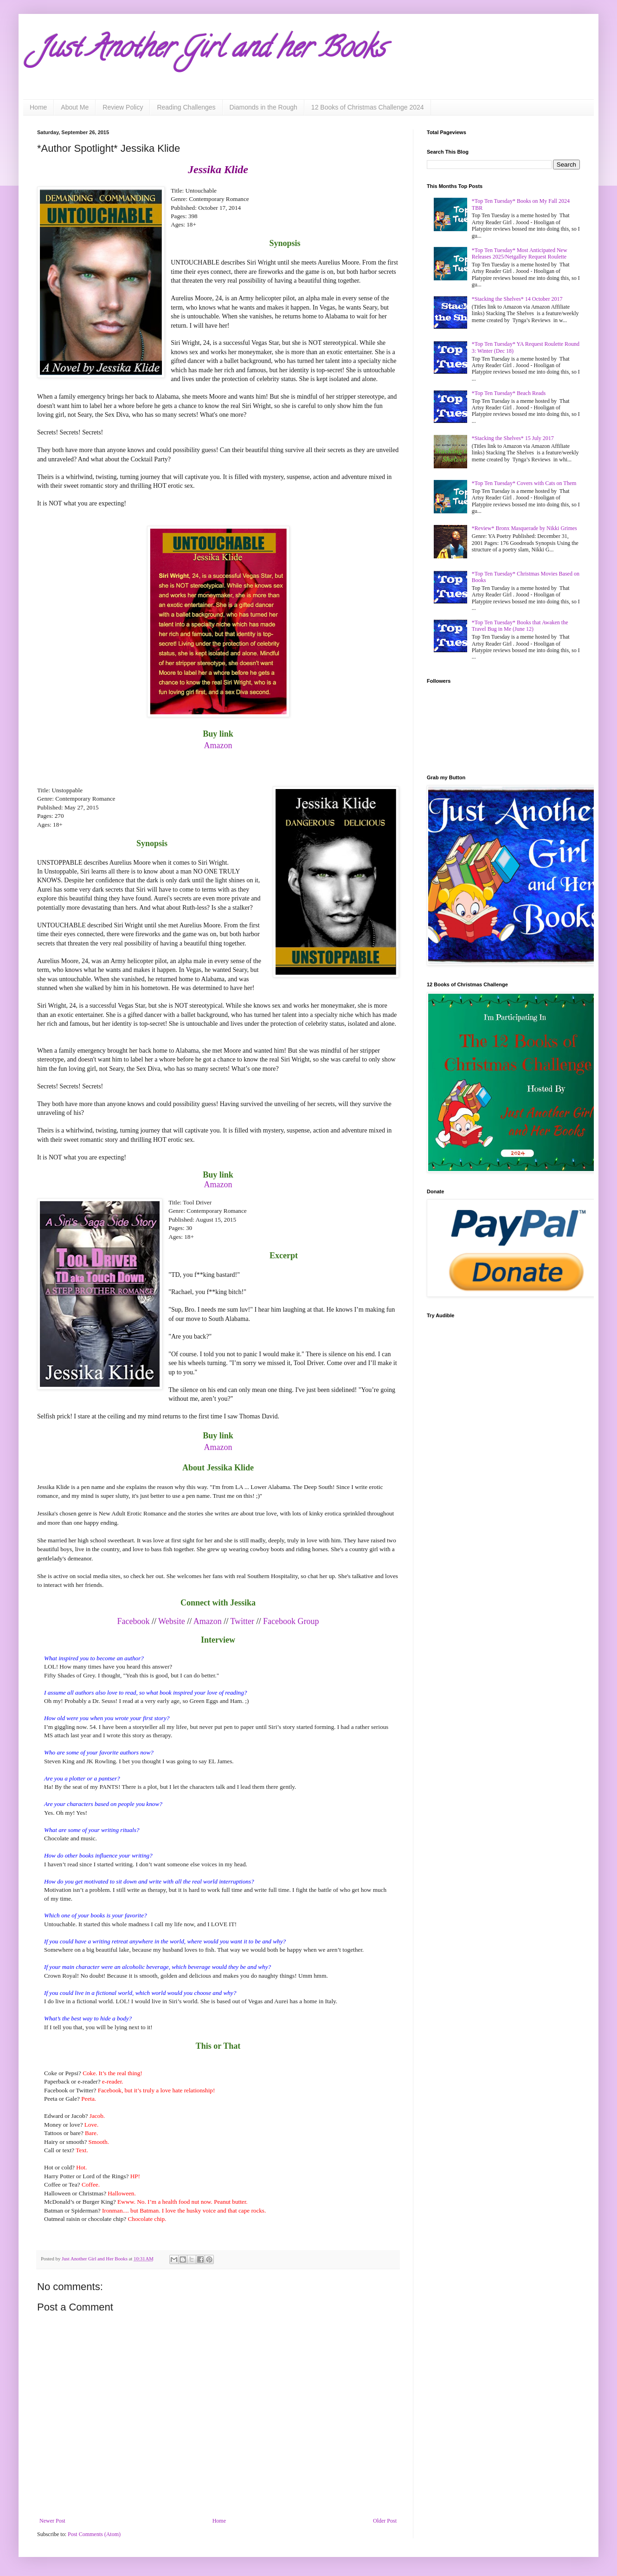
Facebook (133, 1621)
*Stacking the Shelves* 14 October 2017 (517, 299)
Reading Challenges (186, 107)
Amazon (218, 1184)
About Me (75, 107)
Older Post (385, 2521)
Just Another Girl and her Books (211, 50)
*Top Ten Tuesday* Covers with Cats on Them (524, 483)
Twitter (242, 1621)
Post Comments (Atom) (94, 2534)
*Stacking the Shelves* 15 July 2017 (513, 438)
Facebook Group (291, 1621)
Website (171, 1621)
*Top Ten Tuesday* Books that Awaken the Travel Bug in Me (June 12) (520, 625)
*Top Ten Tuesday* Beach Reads (509, 393)
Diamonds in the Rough (263, 107)
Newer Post (52, 2521)
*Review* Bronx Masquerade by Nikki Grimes (524, 528)
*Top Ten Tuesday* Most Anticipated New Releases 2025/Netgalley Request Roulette (519, 253)
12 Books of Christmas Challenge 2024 (367, 107)
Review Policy (123, 107)
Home (38, 107)
